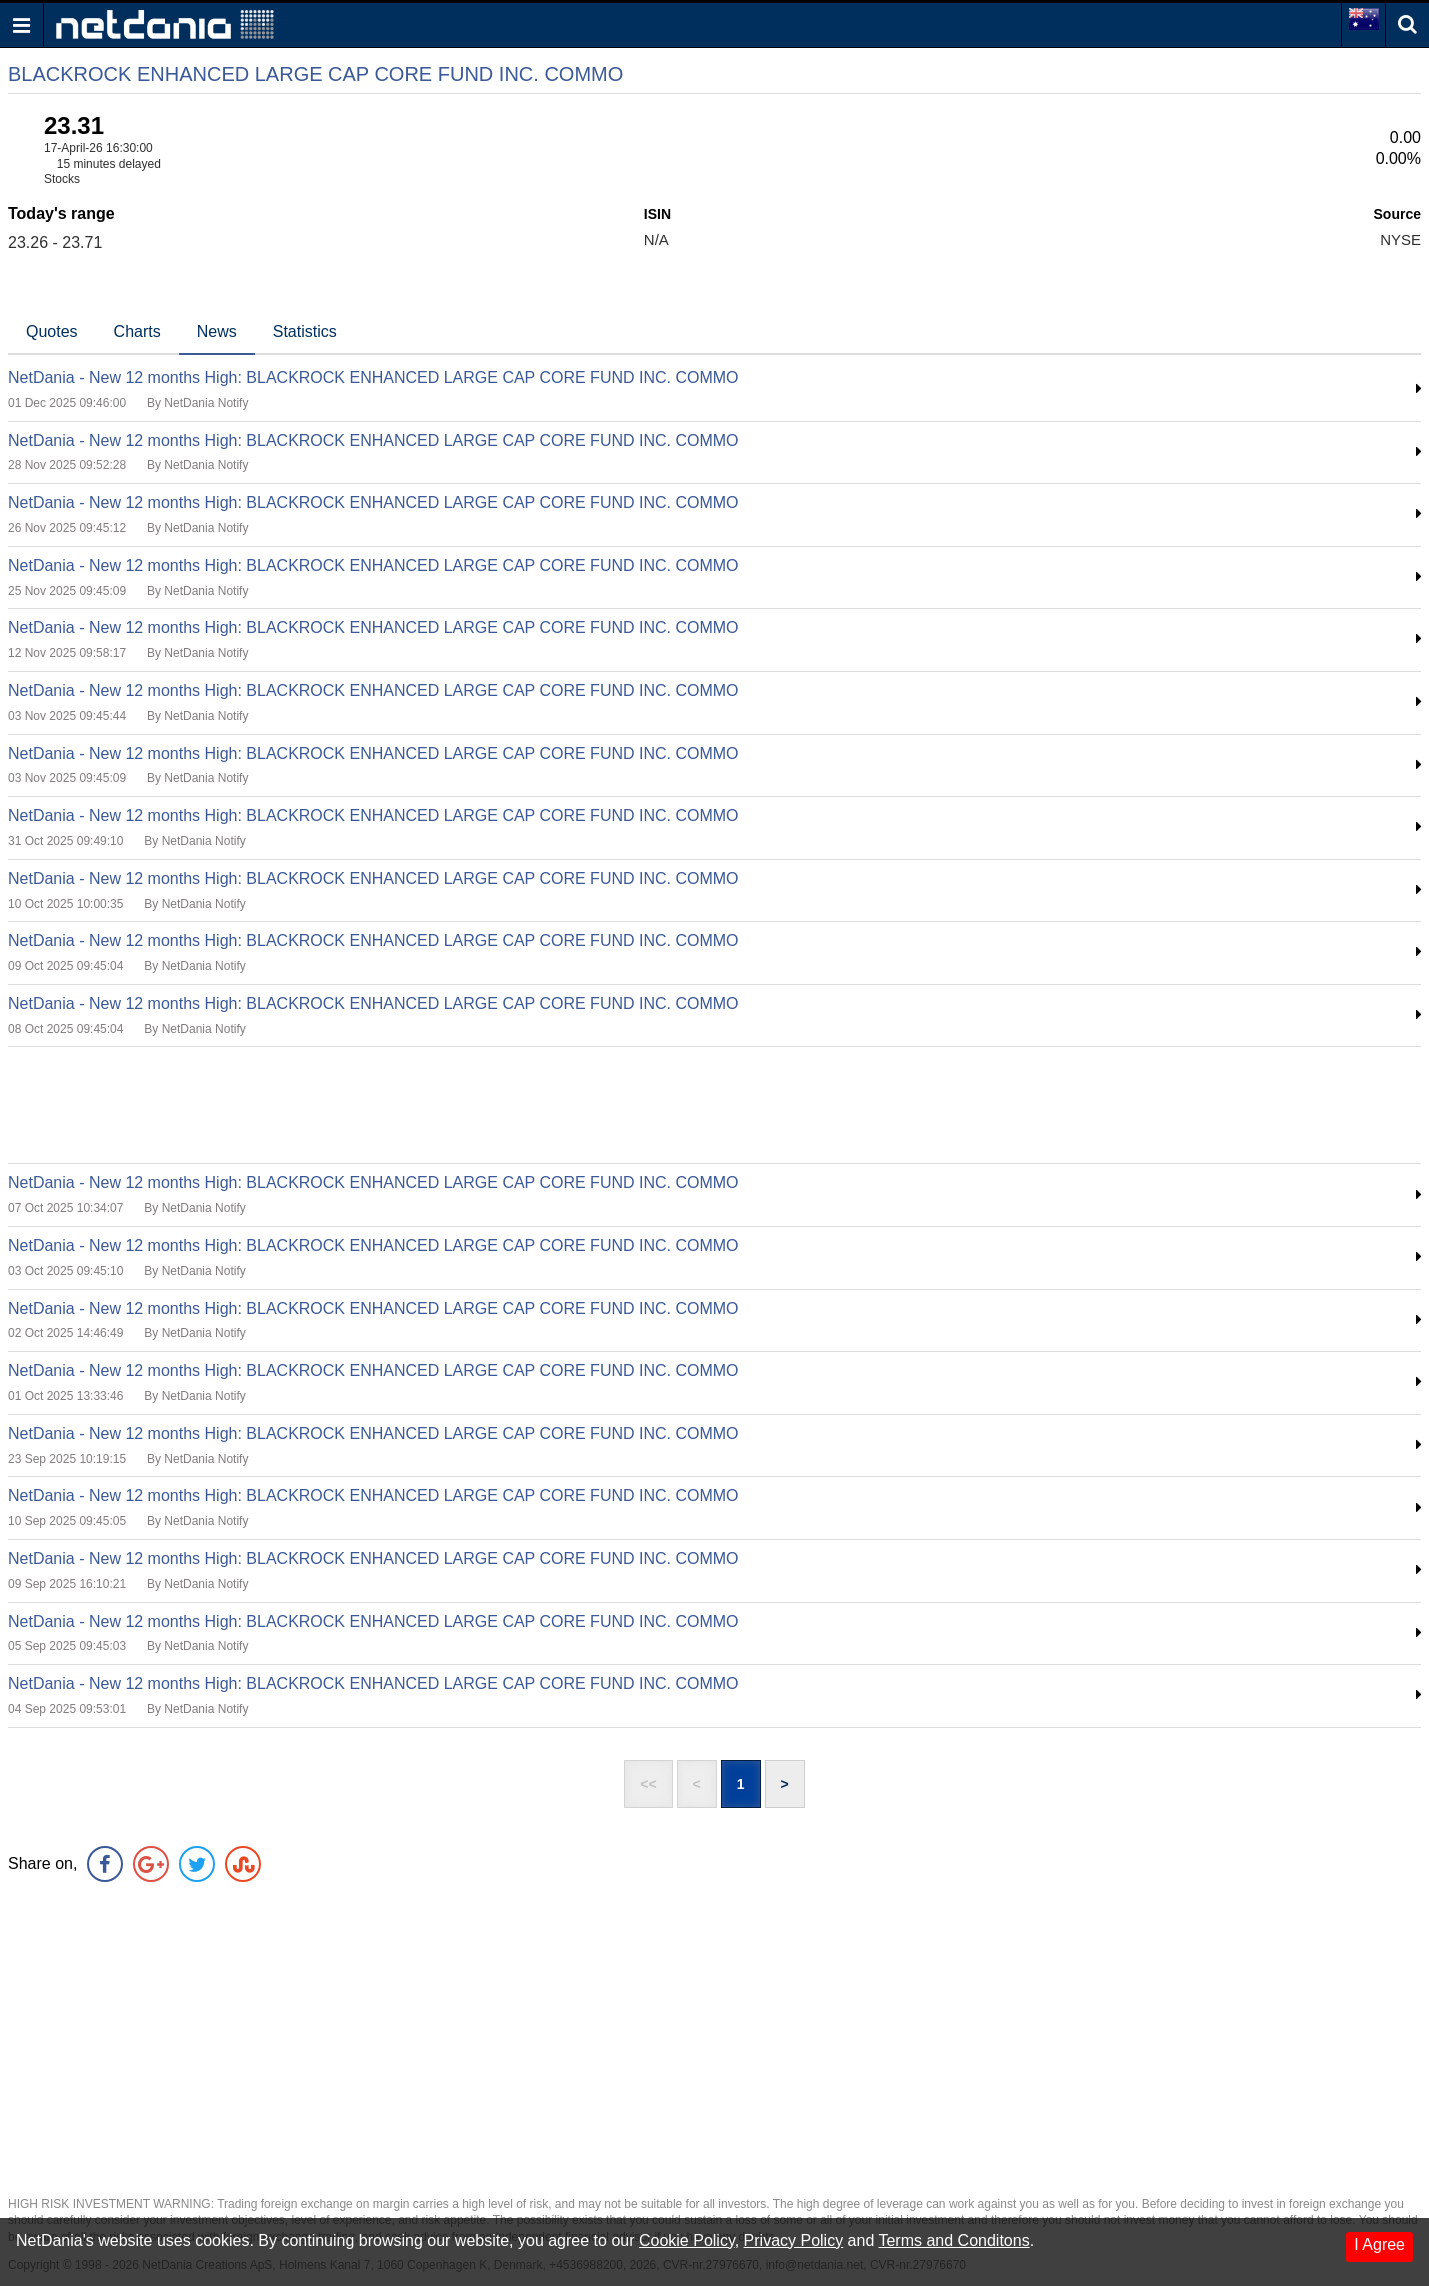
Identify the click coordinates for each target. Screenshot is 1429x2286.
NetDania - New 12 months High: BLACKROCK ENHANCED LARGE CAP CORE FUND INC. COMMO (373, 377)
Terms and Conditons (953, 2240)
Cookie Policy (687, 2240)
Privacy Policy (794, 2240)
